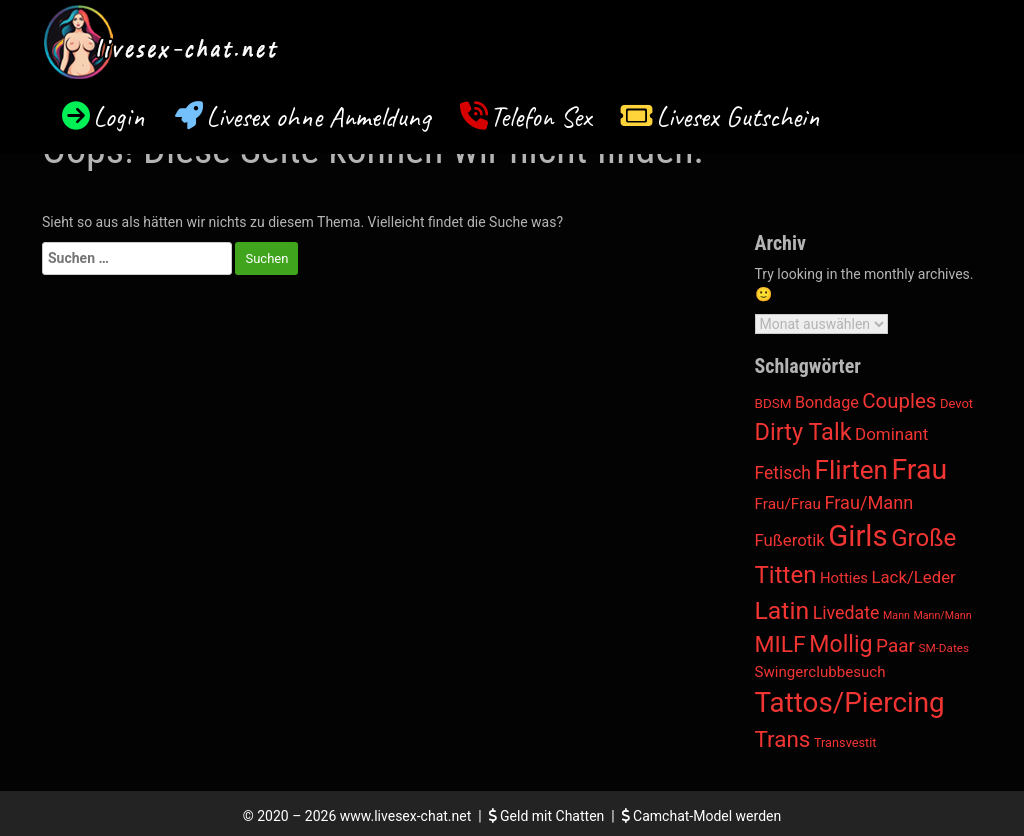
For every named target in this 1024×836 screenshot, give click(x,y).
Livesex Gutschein (738, 116)
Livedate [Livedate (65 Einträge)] (846, 612)
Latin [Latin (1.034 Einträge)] (782, 610)
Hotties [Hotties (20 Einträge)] (844, 578)
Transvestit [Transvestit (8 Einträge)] (845, 742)
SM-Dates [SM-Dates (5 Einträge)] (943, 648)
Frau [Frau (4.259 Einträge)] (920, 469)
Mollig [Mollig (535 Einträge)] (840, 644)
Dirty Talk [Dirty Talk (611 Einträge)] (803, 432)
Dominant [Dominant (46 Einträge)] (891, 434)
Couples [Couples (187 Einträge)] (899, 401)
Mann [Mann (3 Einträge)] (896, 615)
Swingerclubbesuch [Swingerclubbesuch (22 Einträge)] (820, 672)
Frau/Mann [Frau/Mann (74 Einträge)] (868, 502)
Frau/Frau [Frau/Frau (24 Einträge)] (788, 504)
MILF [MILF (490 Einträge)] (780, 644)
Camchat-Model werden (702, 816)
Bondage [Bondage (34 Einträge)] (827, 402)
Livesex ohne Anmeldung (318, 116)
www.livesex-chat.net (405, 816)
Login (119, 116)
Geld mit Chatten (548, 816)
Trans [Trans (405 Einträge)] (783, 739)
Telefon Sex (540, 116)
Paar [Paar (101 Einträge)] (895, 645)
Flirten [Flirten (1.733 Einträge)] (851, 470)
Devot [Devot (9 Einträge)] (956, 403)
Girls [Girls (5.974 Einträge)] (857, 536)
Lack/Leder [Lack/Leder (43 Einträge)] (913, 577)
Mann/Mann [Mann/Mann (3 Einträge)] (942, 615)
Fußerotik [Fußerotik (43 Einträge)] (790, 540)
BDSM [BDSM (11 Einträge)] (773, 403)
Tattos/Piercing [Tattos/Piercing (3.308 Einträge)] (850, 702)
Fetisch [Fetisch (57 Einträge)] (783, 473)
